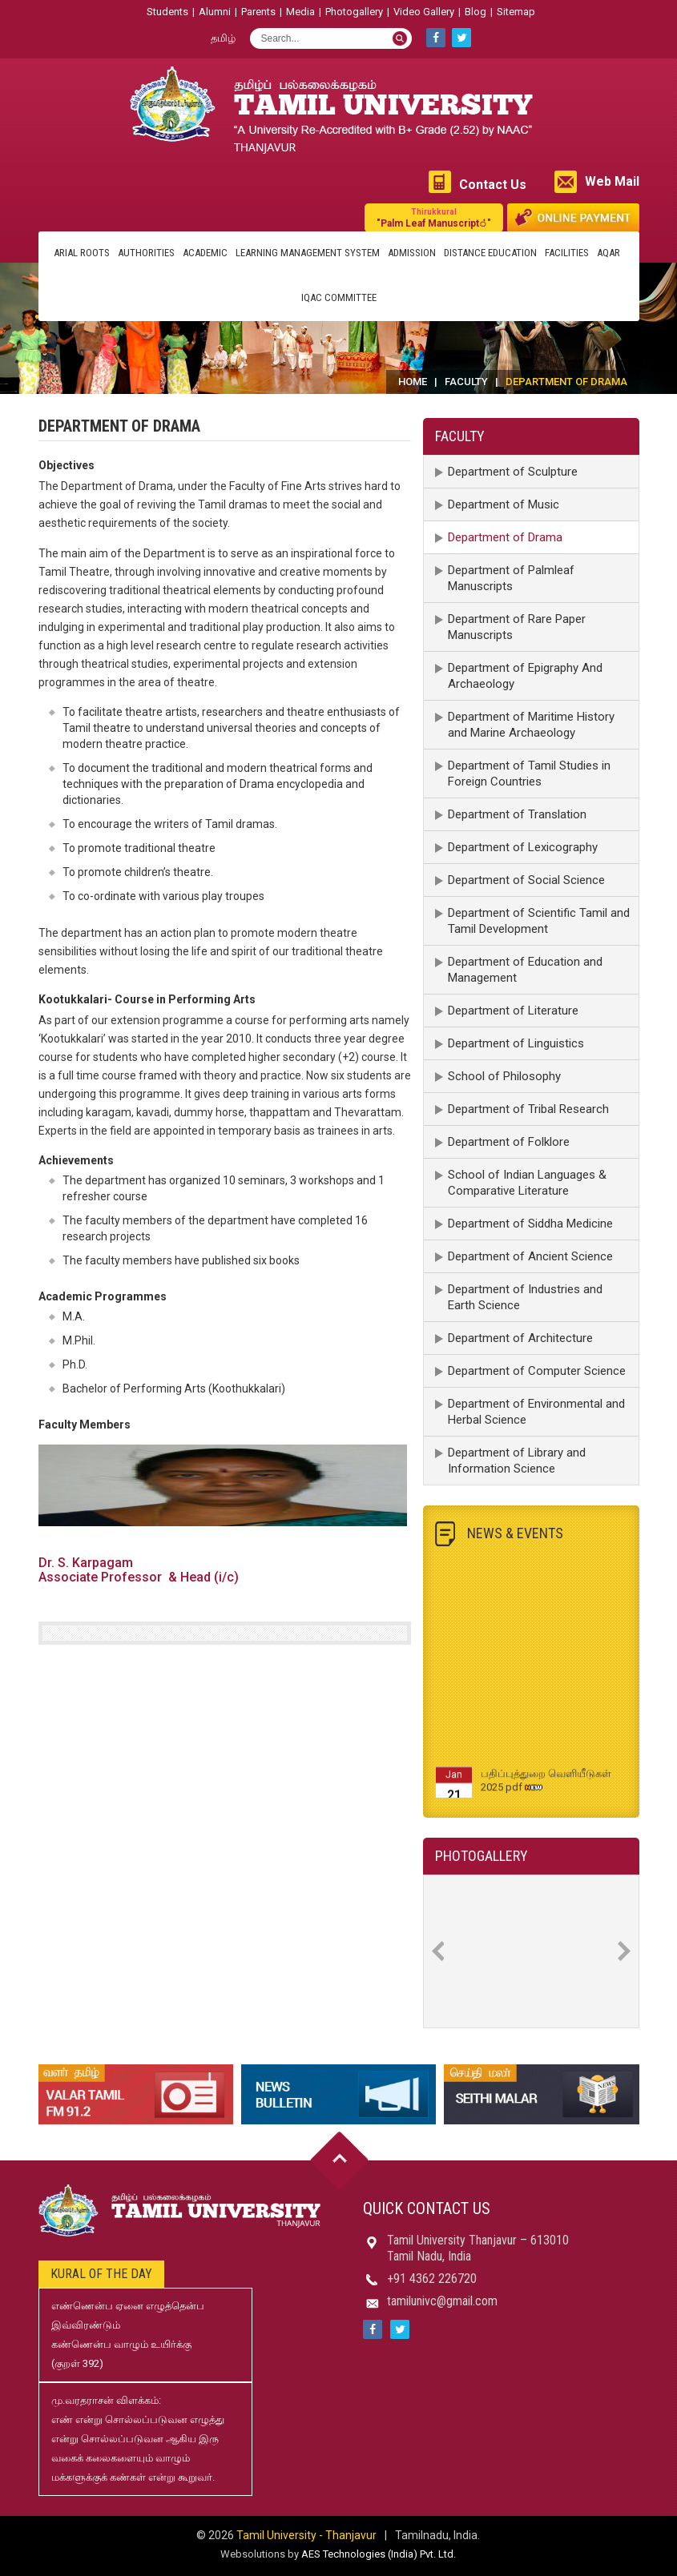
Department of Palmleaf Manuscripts (511, 578)
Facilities (567, 253)
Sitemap (516, 12)
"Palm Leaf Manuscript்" (434, 217)
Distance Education (490, 253)
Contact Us (492, 184)
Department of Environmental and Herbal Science (536, 1412)
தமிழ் (223, 38)
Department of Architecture (520, 1338)
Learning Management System (308, 253)
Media (300, 12)
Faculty (466, 382)
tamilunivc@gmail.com (442, 2301)
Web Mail (612, 181)
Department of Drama (505, 537)
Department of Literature (513, 1010)
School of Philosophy (504, 1076)
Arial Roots (82, 253)
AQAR (608, 253)
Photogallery (354, 12)
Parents (258, 12)
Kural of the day (101, 2273)
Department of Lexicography (523, 847)
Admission (412, 253)
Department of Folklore (509, 1142)
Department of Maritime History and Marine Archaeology (531, 724)
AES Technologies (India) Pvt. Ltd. (378, 2554)
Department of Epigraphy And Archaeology (525, 676)
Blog (475, 12)
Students (167, 12)
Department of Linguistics (516, 1043)
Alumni (215, 12)
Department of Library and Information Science (517, 1460)
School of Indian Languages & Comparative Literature (527, 1182)
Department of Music (503, 504)
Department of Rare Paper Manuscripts (517, 627)
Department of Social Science (526, 880)
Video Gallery (423, 12)
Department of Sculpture (513, 471)
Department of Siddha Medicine (530, 1223)
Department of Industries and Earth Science (525, 1297)
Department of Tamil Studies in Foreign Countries (529, 773)
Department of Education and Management (525, 969)
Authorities (146, 253)
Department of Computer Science (537, 1371)
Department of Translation (517, 814)
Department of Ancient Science (530, 1256)
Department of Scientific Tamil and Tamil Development (539, 921)
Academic (205, 253)
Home (412, 382)
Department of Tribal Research (528, 1109)
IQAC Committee (339, 297)
